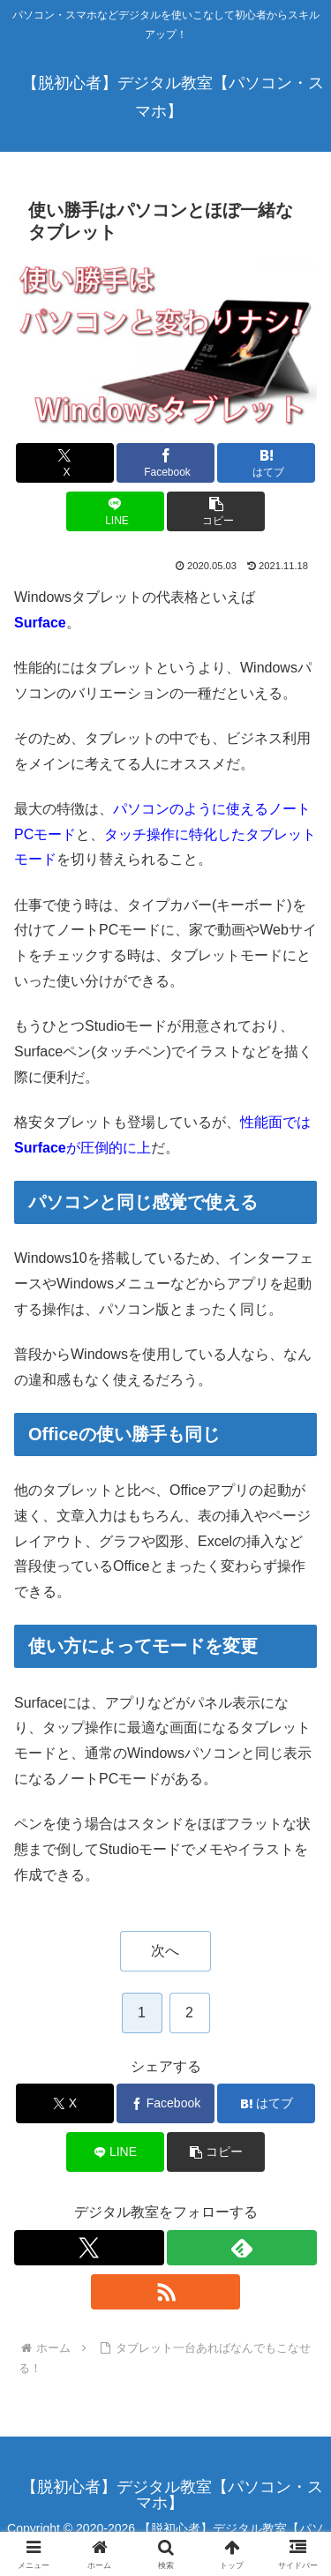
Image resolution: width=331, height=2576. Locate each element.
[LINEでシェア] (115, 511)
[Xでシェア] (65, 463)
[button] (216, 511)
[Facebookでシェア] (165, 463)
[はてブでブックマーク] (266, 463)
